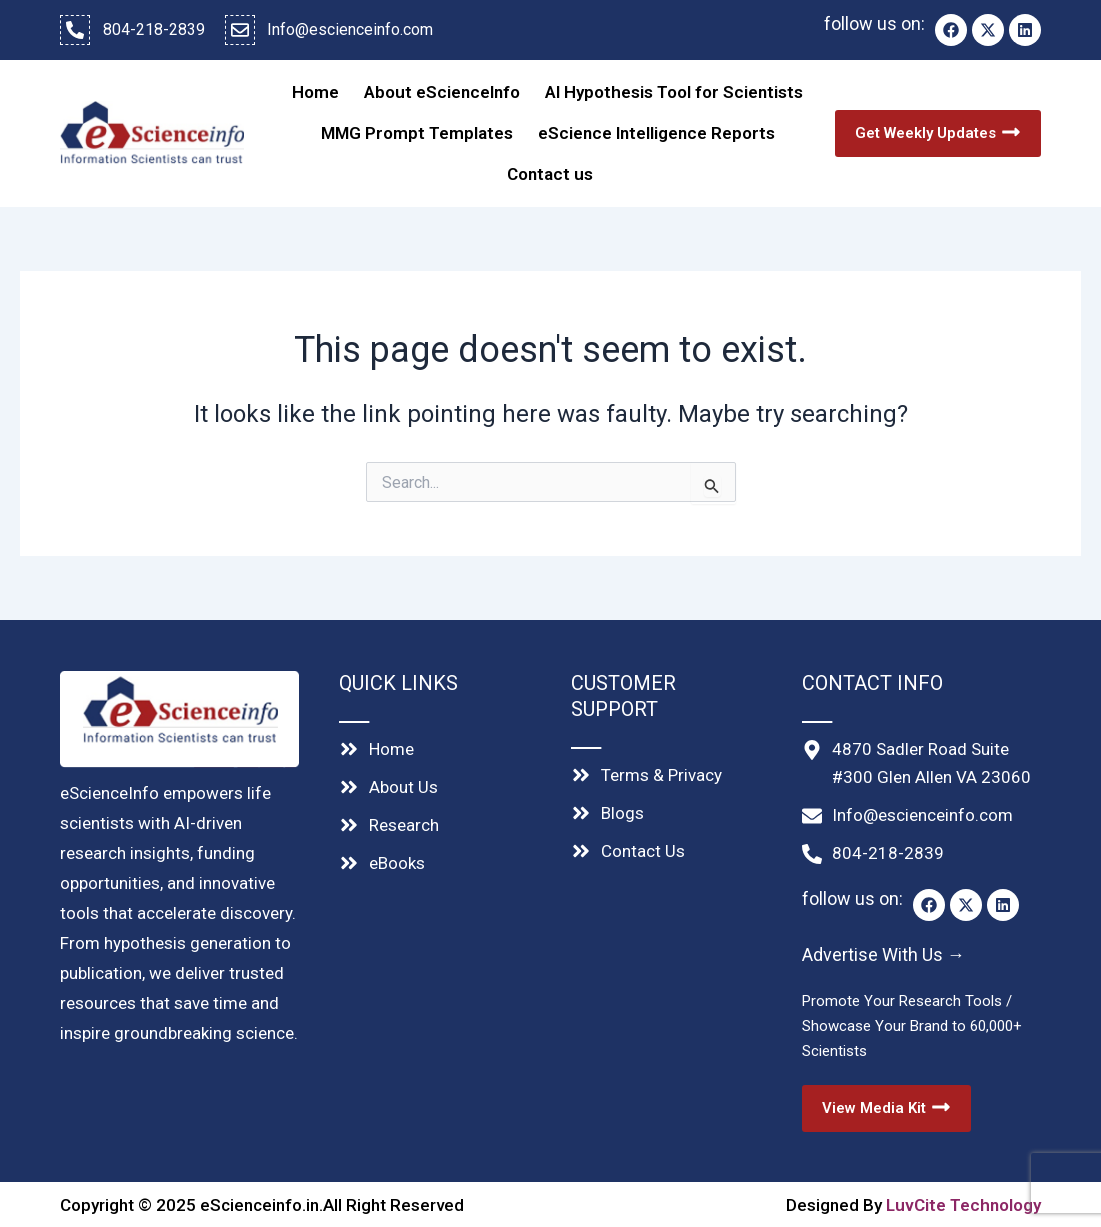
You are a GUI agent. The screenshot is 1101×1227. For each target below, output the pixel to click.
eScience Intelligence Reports (656, 127)
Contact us (550, 164)
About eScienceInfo (442, 90)
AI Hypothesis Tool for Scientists (674, 90)
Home (315, 90)
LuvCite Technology (963, 1192)
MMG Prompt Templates (417, 127)
